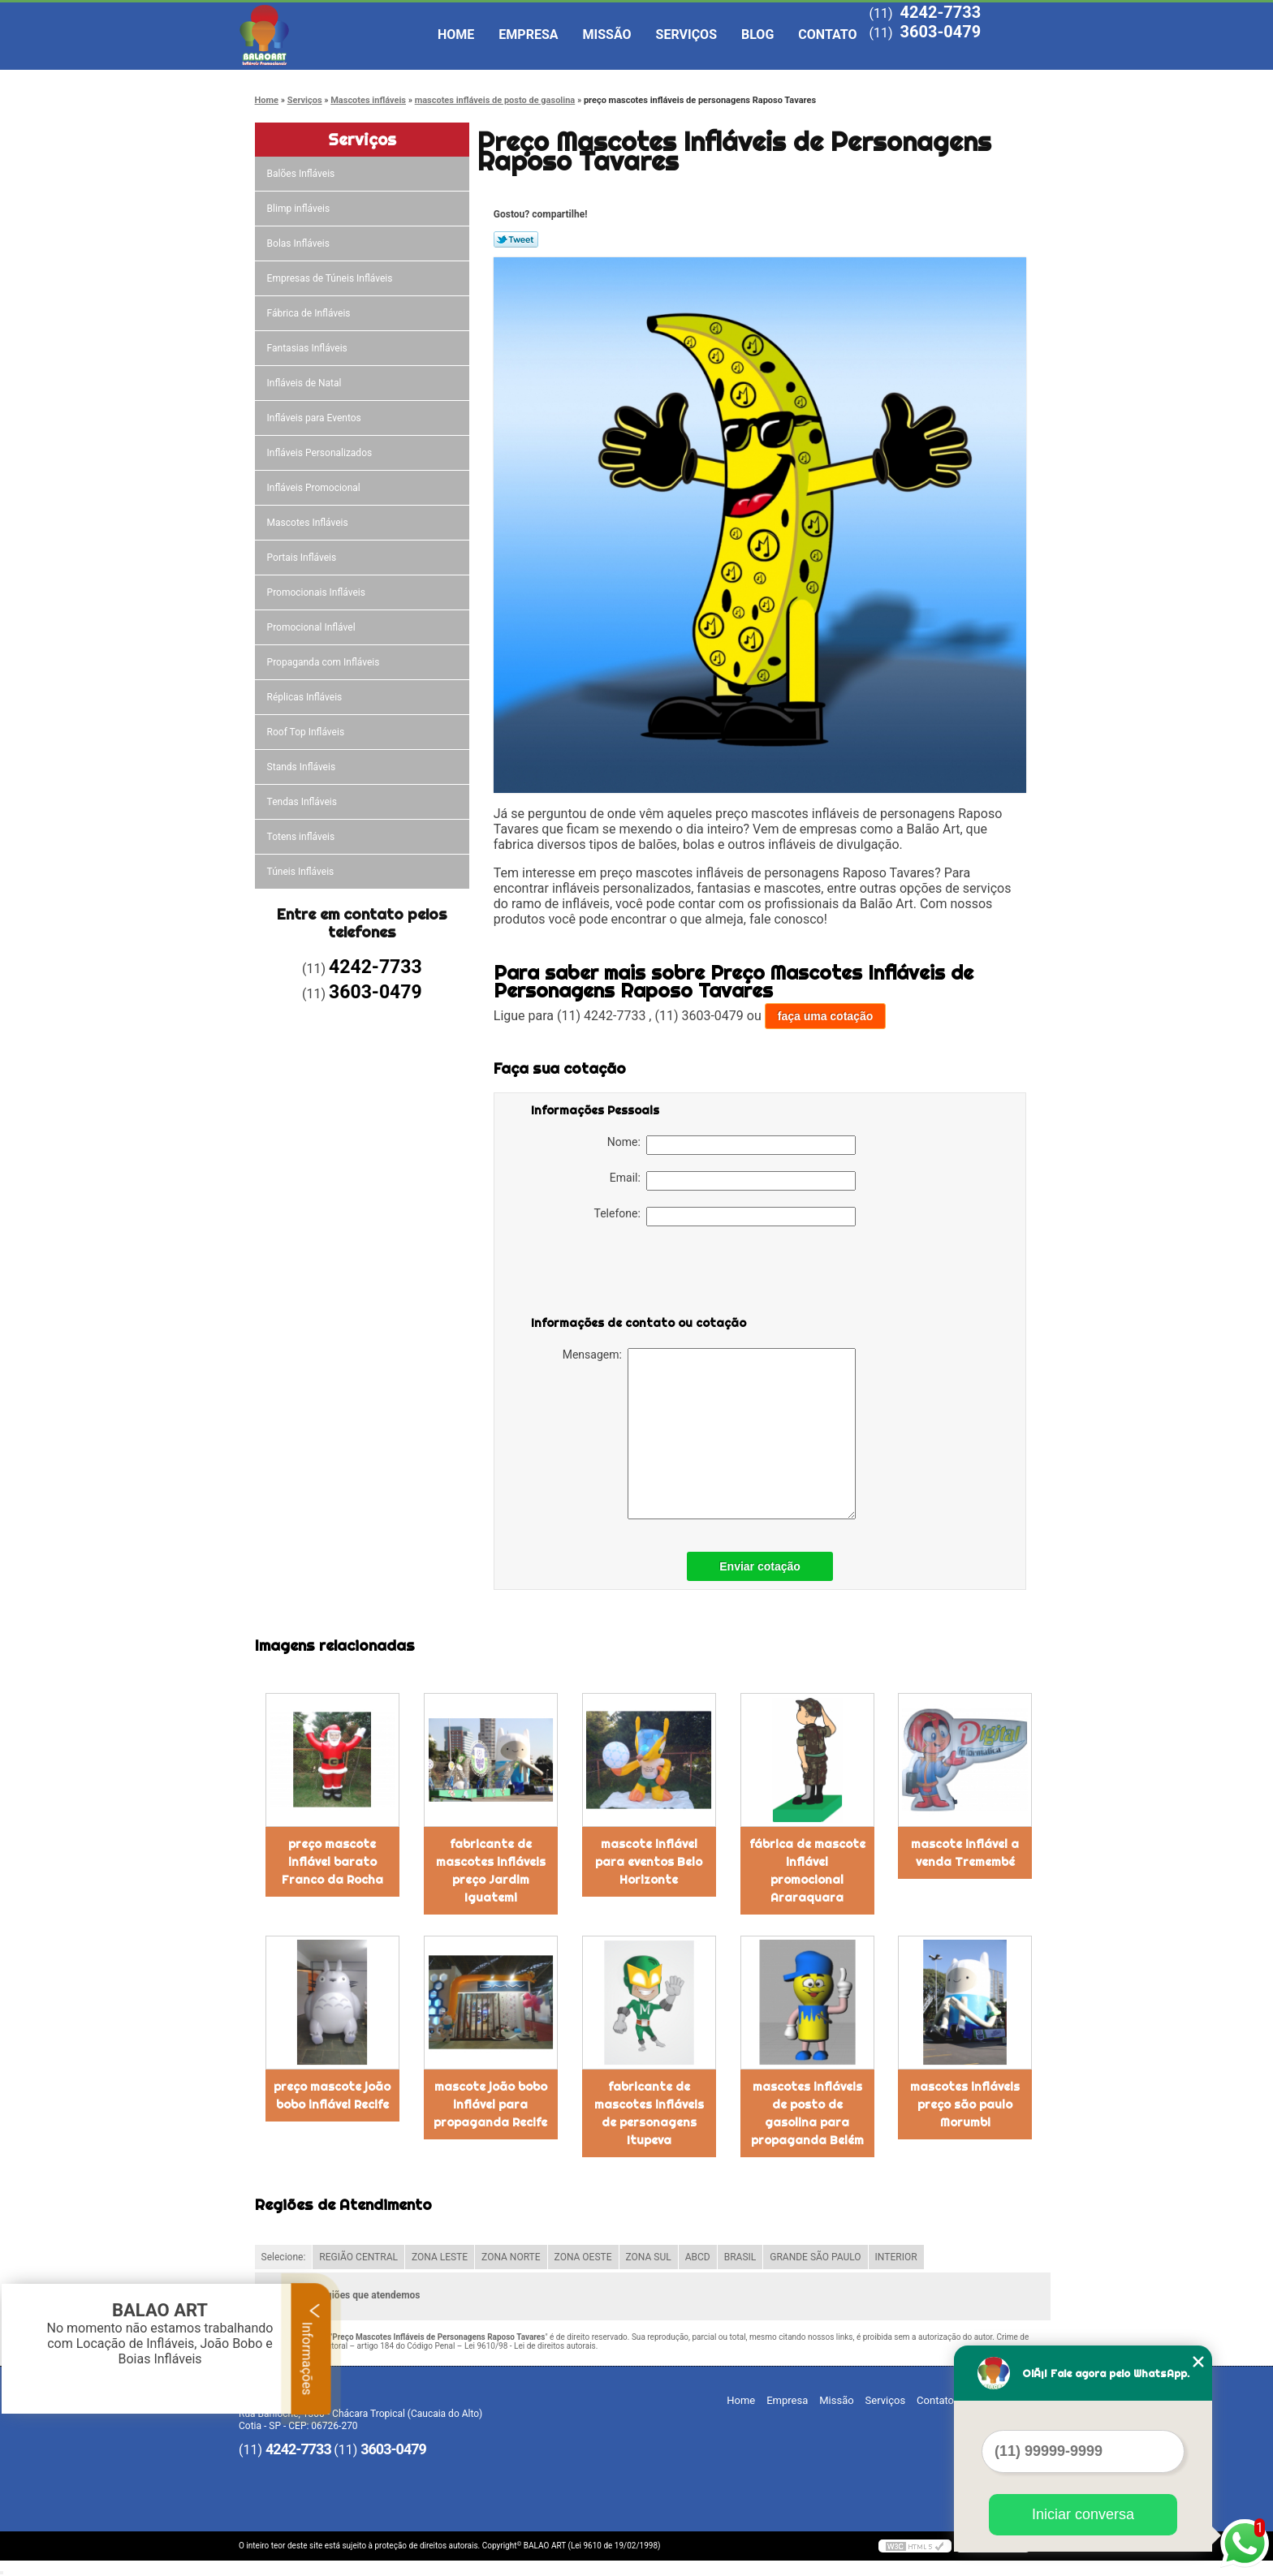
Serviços (686, 34)
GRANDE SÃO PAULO (815, 2257)
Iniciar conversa (1083, 2514)
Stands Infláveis (302, 767)
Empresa (528, 34)
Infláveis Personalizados (321, 453)
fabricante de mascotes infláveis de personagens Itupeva (649, 2113)
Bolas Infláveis (299, 243)
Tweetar (516, 239)
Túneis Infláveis (302, 871)
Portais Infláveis (303, 557)
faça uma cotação (826, 1016)
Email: (733, 1181)
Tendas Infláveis (303, 802)
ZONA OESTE (583, 2257)
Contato (827, 34)
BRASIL (740, 2257)
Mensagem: (709, 1433)
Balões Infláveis (302, 173)
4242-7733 (940, 12)
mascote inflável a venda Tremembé (965, 1853)
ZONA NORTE (511, 2257)
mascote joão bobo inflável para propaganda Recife (490, 2104)
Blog (757, 34)
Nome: (731, 1145)
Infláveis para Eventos (315, 418)
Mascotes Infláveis (309, 522)
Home (456, 34)
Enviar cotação (759, 1566)
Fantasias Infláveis (308, 348)
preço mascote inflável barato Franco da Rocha (332, 1862)
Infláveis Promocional (315, 487)
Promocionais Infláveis (317, 592)
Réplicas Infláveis (306, 697)
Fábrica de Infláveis (310, 313)
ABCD (697, 2257)
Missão (607, 34)
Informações (311, 2348)
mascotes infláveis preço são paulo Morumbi (965, 2104)
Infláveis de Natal (305, 383)
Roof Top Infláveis (307, 732)
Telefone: (725, 1216)
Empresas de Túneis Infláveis (331, 278)
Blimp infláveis (300, 208)
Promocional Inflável (312, 627)
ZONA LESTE (440, 2257)
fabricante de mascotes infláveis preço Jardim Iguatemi (491, 1871)
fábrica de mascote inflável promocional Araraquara (807, 1871)
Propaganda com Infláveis (324, 662)
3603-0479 (940, 31)
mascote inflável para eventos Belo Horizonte (648, 1862)
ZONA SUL (648, 2257)
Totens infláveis (302, 836)
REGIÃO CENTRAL (358, 2257)
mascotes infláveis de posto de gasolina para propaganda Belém (807, 2113)
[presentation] (634, 1274)
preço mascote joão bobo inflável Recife (332, 2095)
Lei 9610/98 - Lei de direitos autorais (530, 2345)
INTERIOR (896, 2257)
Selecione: (283, 2257)
